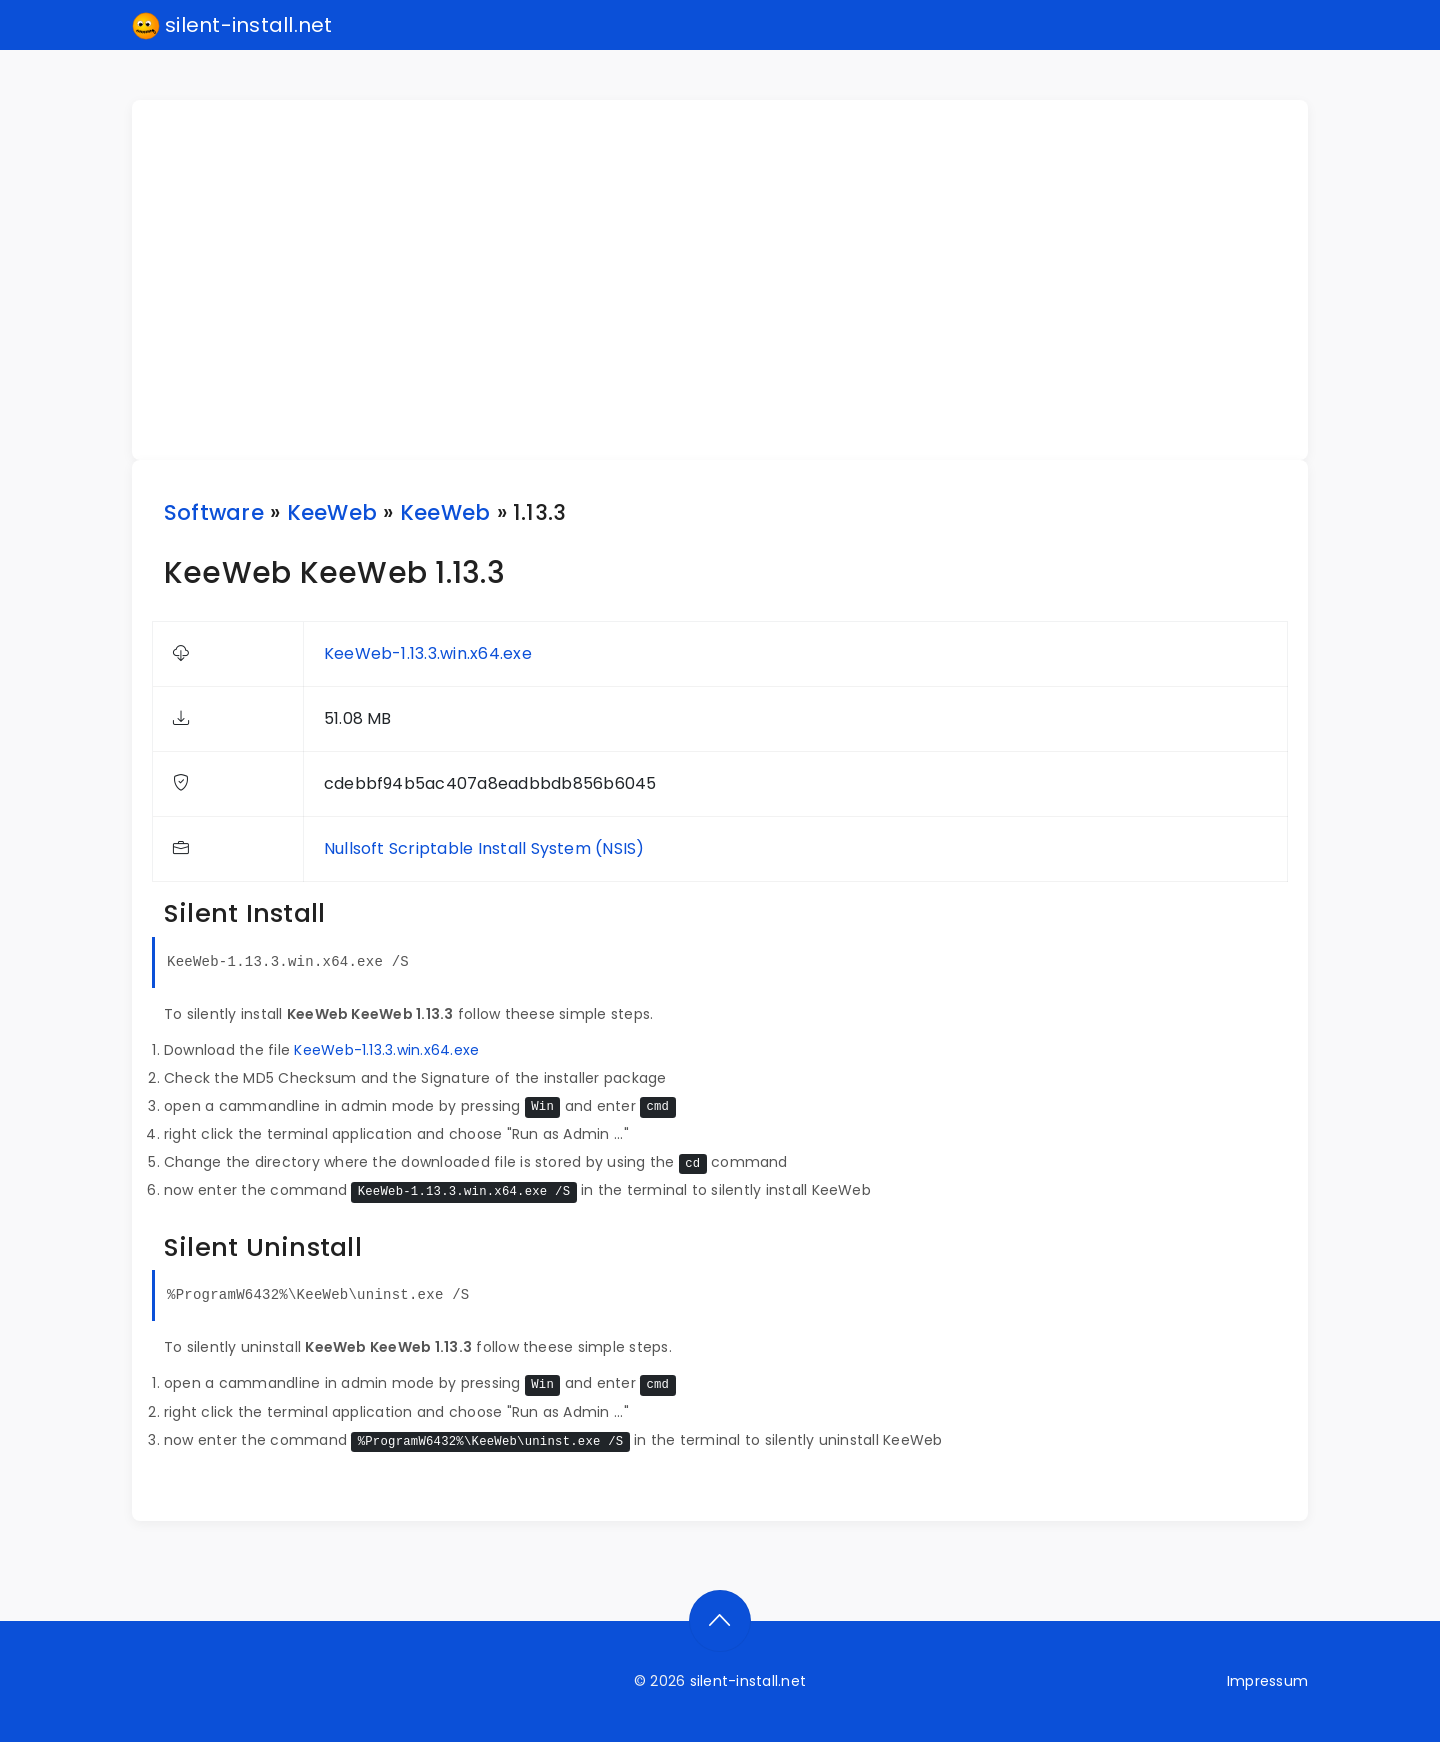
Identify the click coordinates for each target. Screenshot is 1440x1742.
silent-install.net (232, 26)
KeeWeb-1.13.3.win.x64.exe (428, 653)
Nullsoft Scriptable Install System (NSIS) (484, 848)
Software (214, 512)
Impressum (1267, 1681)
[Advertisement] (732, 280)
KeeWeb (332, 512)
